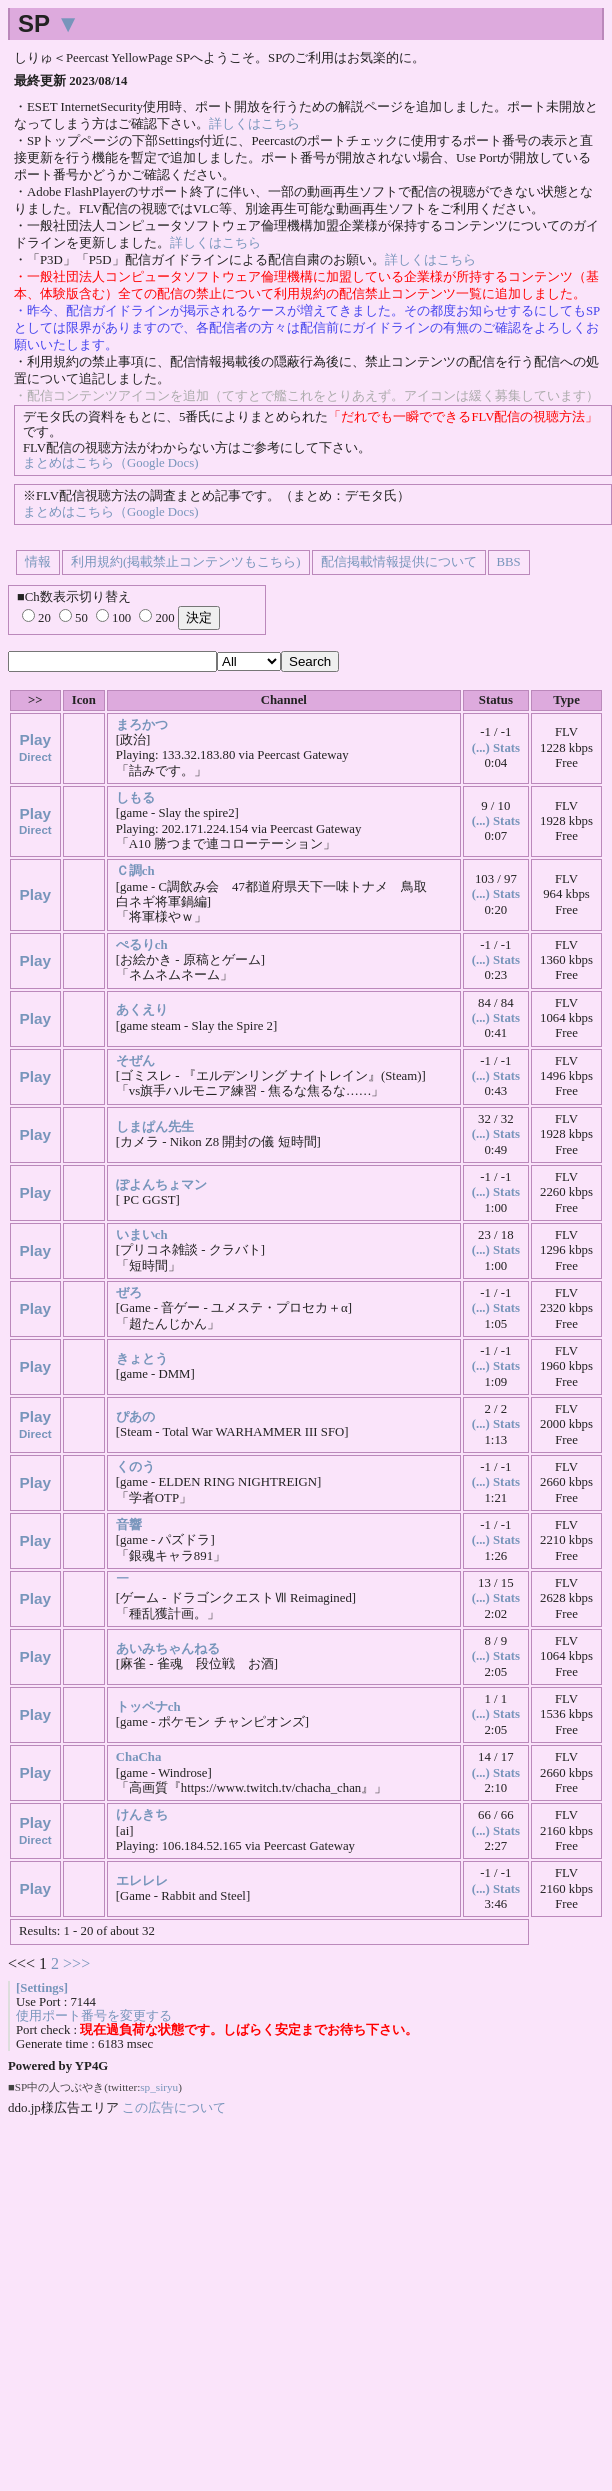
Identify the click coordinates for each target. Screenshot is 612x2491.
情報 (38, 562)
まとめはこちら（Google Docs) (110, 463)
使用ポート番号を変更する (94, 2016)
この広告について (174, 2107)
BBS (509, 562)
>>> (76, 1963)
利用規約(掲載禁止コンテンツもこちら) (186, 562)
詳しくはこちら (254, 124)
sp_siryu (159, 2087)
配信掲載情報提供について (399, 562)
